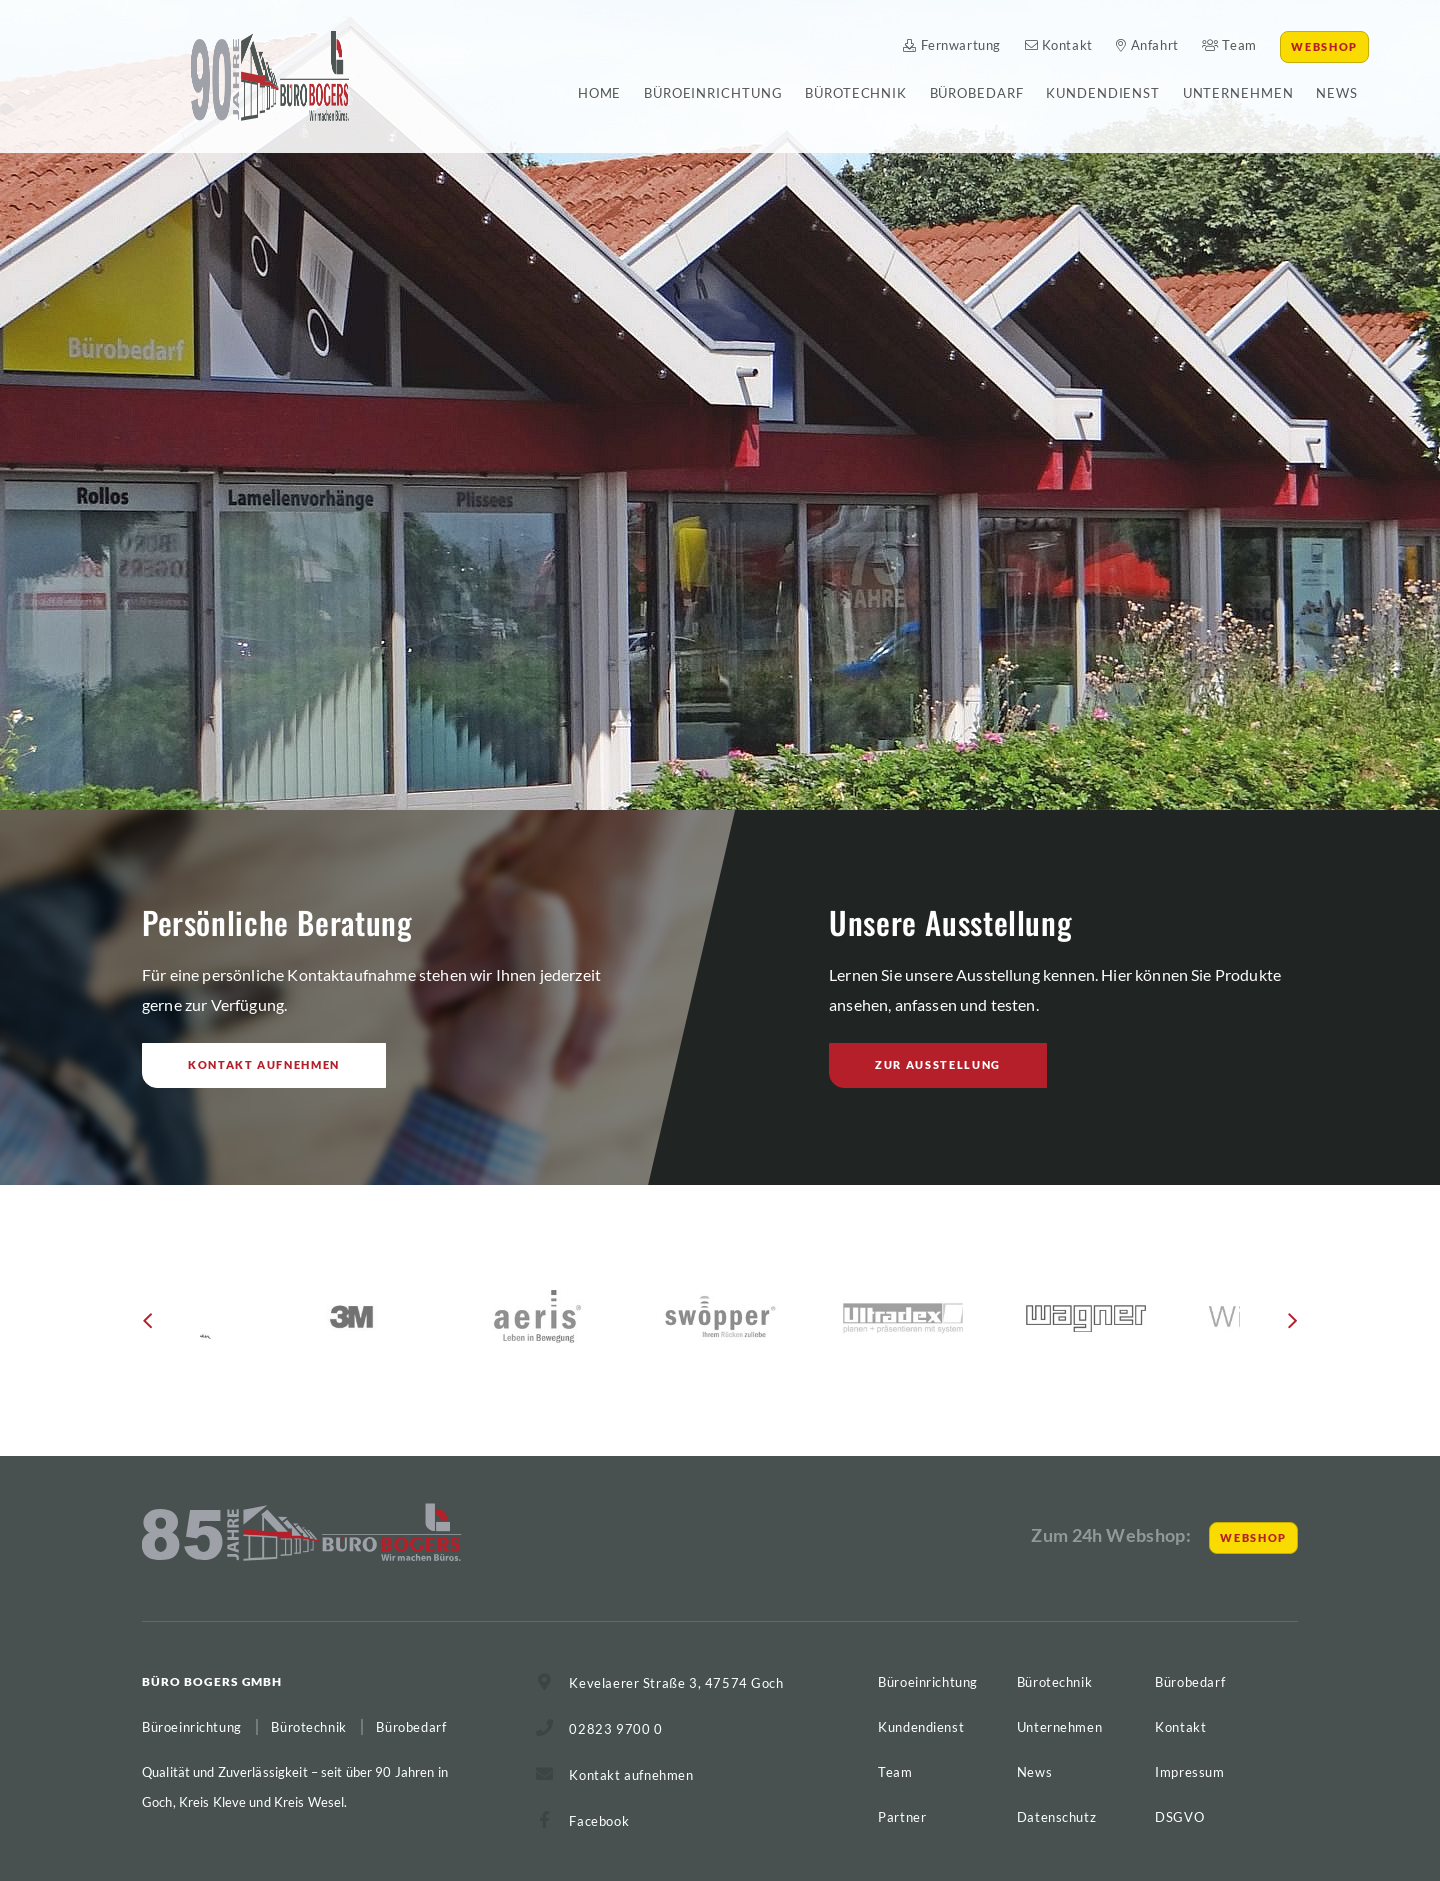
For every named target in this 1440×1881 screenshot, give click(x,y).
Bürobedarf (977, 93)
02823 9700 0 (615, 1729)
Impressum (1189, 1772)
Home (600, 93)
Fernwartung (952, 45)
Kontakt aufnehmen (264, 1064)
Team (1229, 45)
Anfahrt (1147, 45)
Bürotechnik (856, 93)
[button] (147, 1328)
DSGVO (1179, 1817)
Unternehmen (1238, 93)
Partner (902, 1817)
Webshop (1324, 46)
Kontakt (1059, 45)
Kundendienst (1103, 93)
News (1337, 93)
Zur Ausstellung (938, 1064)
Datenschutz (1056, 1817)
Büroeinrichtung (713, 93)
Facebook (599, 1821)
